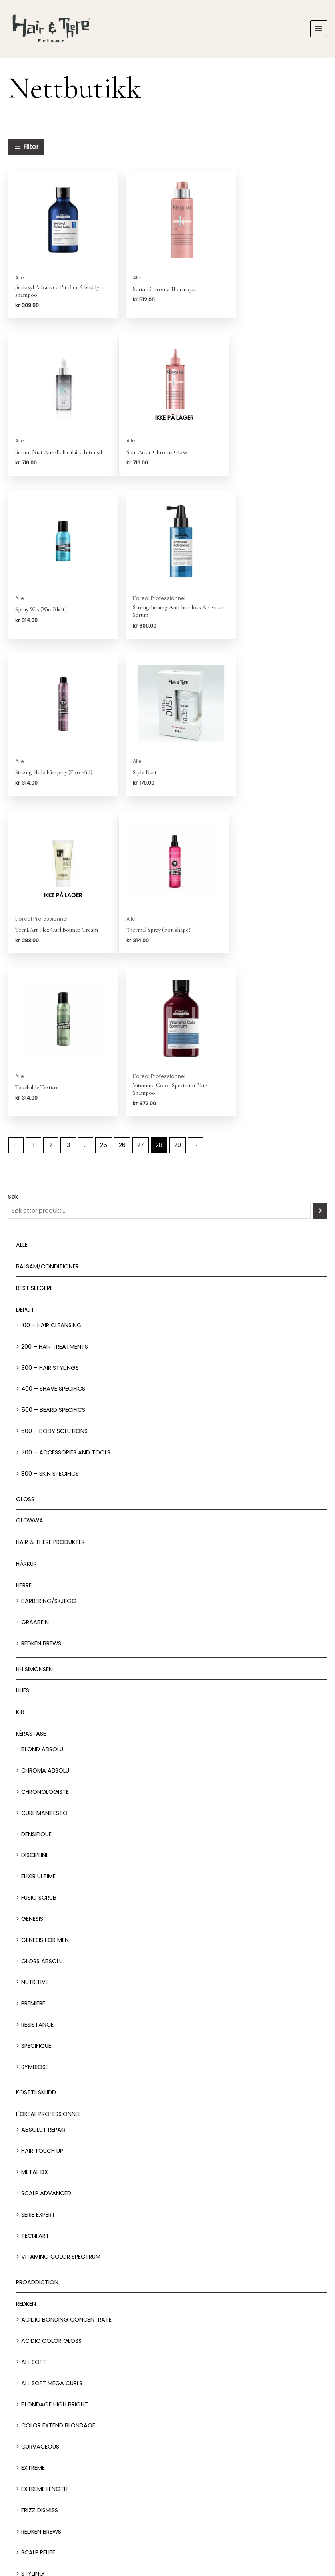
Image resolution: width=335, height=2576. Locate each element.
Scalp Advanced (46, 1878)
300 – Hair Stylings (50, 1053)
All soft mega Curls (51, 2068)
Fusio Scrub (38, 1583)
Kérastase (31, 1419)
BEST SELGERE (34, 973)
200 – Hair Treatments (54, 1032)
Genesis (32, 1604)
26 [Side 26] (122, 830)
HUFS (22, 1376)
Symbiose (34, 1752)
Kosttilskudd (36, 1778)
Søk (13, 882)
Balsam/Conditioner (47, 951)
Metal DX (34, 1857)
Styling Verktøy (41, 2349)
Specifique (36, 1731)
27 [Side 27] (140, 830)
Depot (25, 995)
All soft (33, 2047)
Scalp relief (38, 2238)
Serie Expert (38, 1900)
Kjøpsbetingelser (300, 2534)
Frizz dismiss (39, 2195)
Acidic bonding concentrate (66, 2005)
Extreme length (44, 2174)
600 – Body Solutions (54, 1116)
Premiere (33, 1689)
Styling (32, 2259)
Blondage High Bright (54, 2089)
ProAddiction (37, 1968)
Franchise (210, 2534)
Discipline (35, 1540)
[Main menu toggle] (318, 28)
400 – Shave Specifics (53, 1074)
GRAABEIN (35, 1307)
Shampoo (30, 2305)
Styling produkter (44, 2327)
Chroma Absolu (45, 1456)
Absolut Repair (43, 1815)
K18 (20, 1397)
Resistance (37, 1710)
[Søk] (320, 896)
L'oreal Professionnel (48, 1799)
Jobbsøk (125, 2534)
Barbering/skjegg (48, 1286)
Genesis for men (45, 1625)
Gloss (25, 1184)
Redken (26, 1989)
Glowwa (29, 1206)
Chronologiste (45, 1477)
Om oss (167, 2534)
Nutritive (34, 1667)
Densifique (36, 1519)
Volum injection (46, 2280)
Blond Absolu (42, 1435)
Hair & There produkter (50, 1227)
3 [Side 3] (68, 830)
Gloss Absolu (42, 1646)
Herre (24, 1270)
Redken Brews (41, 1328)
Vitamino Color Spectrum (60, 1942)
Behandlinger (167, 2483)
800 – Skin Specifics (50, 1159)
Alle (22, 930)
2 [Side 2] (50, 830)
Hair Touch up (42, 1836)
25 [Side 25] (103, 830)
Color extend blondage (58, 2111)
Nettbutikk (167, 2502)
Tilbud (25, 2370)
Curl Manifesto (44, 1498)
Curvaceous (40, 2132)
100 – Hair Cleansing (51, 1010)
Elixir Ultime (38, 1562)
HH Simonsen (34, 1354)
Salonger (167, 2464)
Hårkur (26, 1249)
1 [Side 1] (33, 830)
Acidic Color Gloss (51, 2026)
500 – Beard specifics (53, 1095)
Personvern (252, 2534)
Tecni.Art (35, 1921)
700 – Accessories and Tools (65, 1137)
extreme (33, 2153)
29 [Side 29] (177, 830)
